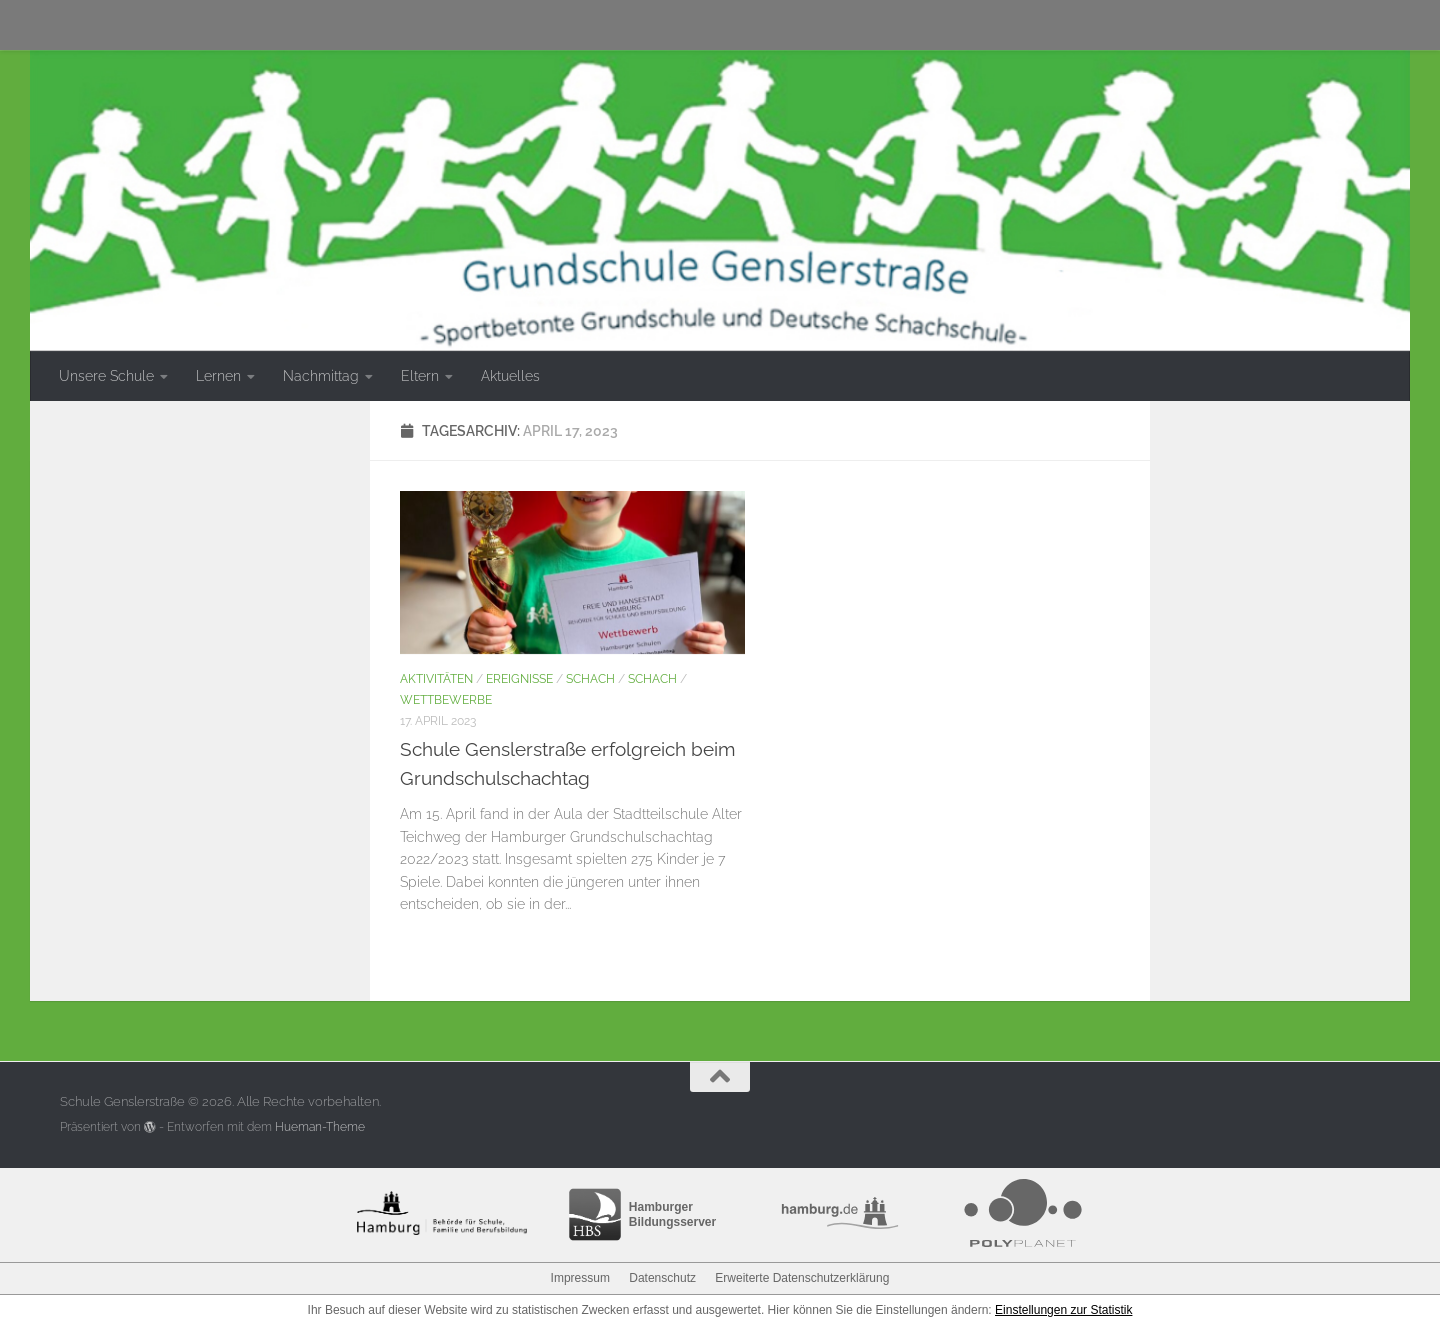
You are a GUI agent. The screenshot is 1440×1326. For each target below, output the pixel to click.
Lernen (218, 376)
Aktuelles (510, 376)
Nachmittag (321, 376)
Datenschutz (662, 1278)
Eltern (420, 376)
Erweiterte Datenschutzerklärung (802, 1278)
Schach (590, 678)
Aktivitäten (436, 678)
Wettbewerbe (446, 699)
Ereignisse (519, 678)
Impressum (580, 1278)
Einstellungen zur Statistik (1063, 1310)
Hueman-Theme (320, 1127)
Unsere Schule (106, 376)
